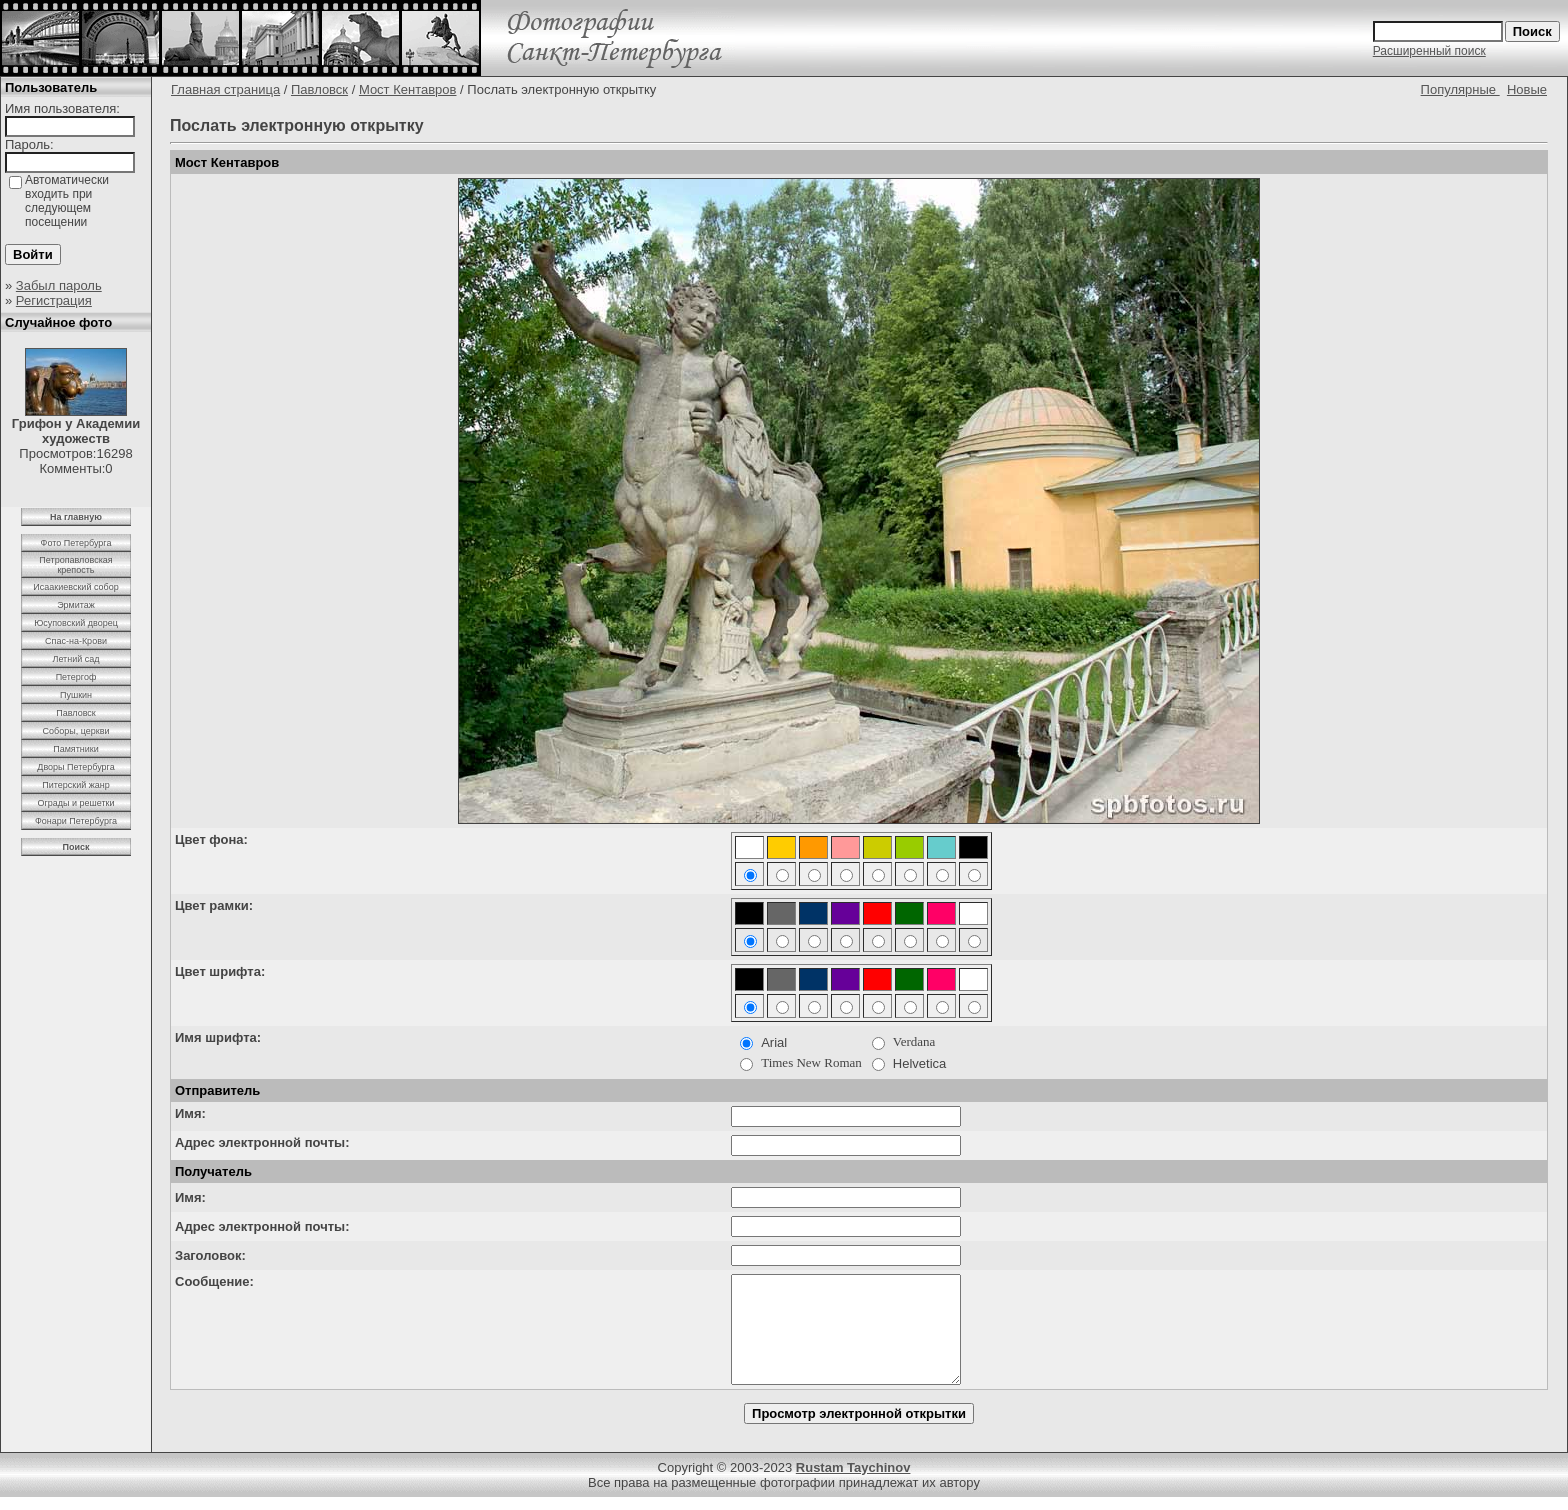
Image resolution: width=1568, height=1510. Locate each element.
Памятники (76, 749)
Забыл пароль (59, 285)
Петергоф (76, 677)
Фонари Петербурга (76, 821)
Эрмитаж (76, 605)
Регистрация (54, 300)
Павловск (76, 713)
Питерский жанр (76, 785)
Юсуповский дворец (76, 623)
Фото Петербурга (76, 543)
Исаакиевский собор (75, 587)
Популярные (1460, 89)
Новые (1527, 89)
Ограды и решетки (75, 803)
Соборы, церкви (76, 731)
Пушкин (76, 695)
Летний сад (75, 659)
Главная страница (225, 89)
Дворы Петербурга (75, 767)
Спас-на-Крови (76, 641)
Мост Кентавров (408, 89)
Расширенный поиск (1429, 51)
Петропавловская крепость (75, 565)
